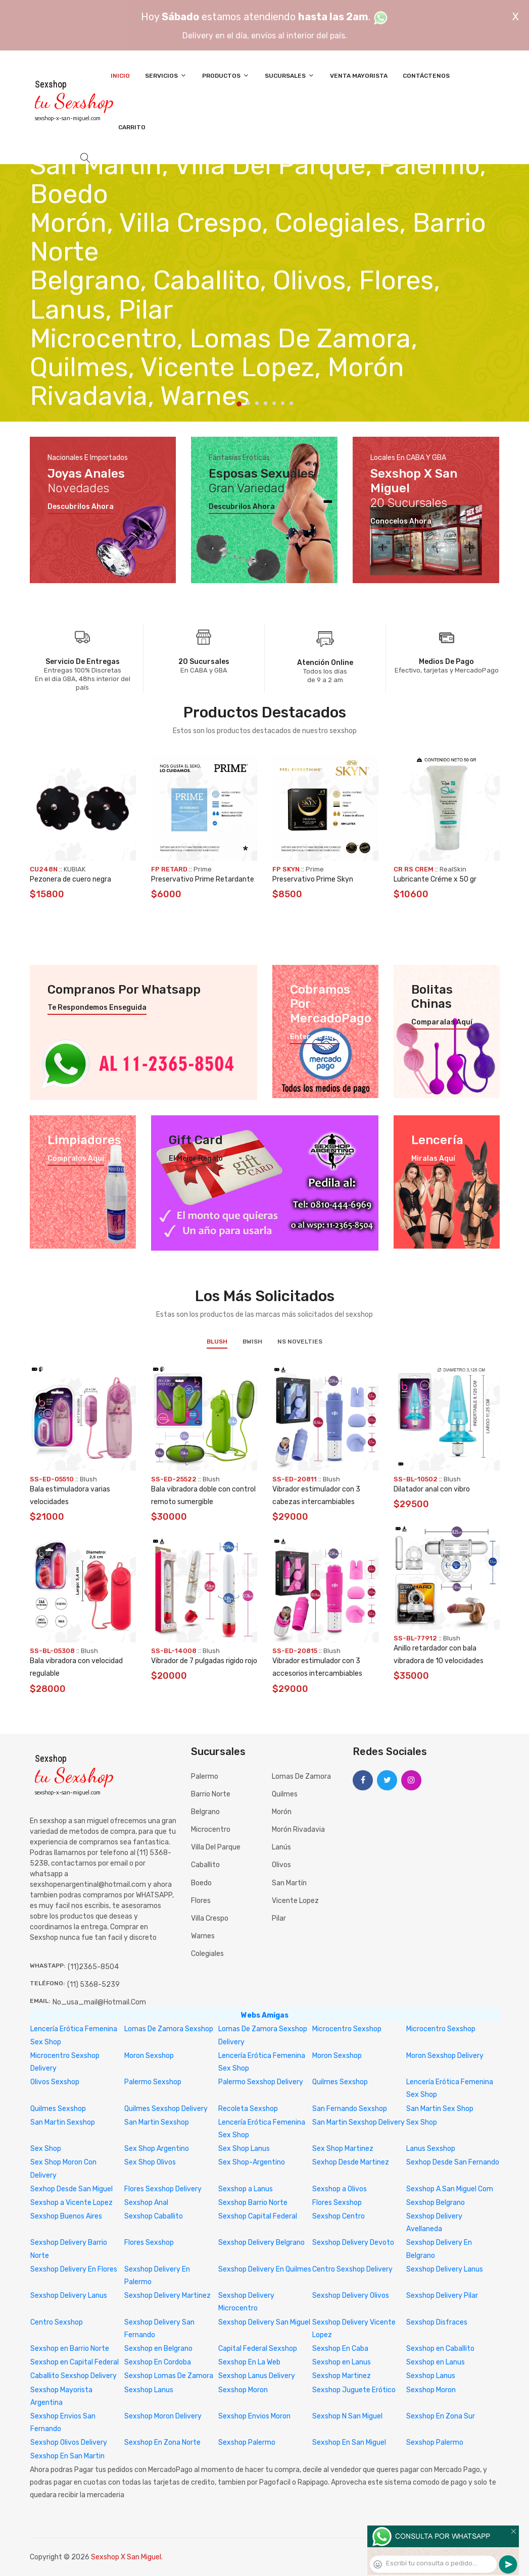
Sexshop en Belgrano (158, 2348)
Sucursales (290, 75)
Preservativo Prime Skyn (312, 879)
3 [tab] (257, 403)
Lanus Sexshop (430, 2148)
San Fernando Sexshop (349, 2108)
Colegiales (207, 1953)
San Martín (289, 1883)
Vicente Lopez (295, 1900)
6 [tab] (282, 403)
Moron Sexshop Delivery (445, 2055)
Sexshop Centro (338, 2216)
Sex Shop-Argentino (251, 2162)
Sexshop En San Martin (67, 2456)
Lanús (281, 1847)
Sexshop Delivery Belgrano (261, 2242)
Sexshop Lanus (430, 2376)
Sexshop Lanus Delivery (256, 2376)
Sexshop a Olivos (339, 2189)
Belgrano (205, 1812)
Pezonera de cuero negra (70, 879)
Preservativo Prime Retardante (202, 879)
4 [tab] (265, 403)
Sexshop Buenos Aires (66, 2216)
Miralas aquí (433, 1158)
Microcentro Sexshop (346, 2029)
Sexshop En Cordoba (157, 2362)
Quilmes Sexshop (340, 2082)
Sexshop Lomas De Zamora (168, 2376)
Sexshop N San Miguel (347, 2416)
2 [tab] (248, 403)
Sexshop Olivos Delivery (68, 2442)
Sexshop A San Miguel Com (449, 2189)
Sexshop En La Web (249, 2362)
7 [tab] (291, 403)
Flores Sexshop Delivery (163, 2189)
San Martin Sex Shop (439, 2108)
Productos (226, 75)
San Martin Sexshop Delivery (358, 2122)
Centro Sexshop (56, 2322)
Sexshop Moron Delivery (163, 2416)
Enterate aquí (315, 1037)
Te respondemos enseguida (97, 1007)
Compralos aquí (75, 1158)
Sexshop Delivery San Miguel (264, 2322)
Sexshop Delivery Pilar (442, 2295)
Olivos (281, 1865)
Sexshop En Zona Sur (440, 2416)
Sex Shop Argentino (156, 2148)
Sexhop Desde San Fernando (452, 2162)
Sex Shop (421, 2122)
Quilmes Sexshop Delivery (166, 2108)
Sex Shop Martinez (342, 2148)
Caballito (205, 1865)
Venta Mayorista (359, 75)
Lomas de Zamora (301, 1776)
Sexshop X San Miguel (126, 2557)
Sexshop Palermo (246, 2442)
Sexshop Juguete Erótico (354, 2390)
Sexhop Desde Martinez (350, 2162)
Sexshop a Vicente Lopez (71, 2202)
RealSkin (453, 869)
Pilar (279, 1918)
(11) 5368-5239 (93, 1984)
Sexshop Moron (243, 2390)
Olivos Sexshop (54, 2082)
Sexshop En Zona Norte (162, 2442)
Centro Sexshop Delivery (352, 2269)
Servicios (166, 75)
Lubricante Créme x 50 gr (435, 879)
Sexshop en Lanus (341, 2362)
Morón (282, 1812)
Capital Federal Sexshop (257, 2348)
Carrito (132, 127)
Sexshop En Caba (340, 2348)
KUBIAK (74, 869)
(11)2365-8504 (93, 1967)
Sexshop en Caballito (440, 2348)
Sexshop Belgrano (435, 2202)
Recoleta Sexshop (248, 2108)
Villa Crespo (209, 1918)
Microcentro (210, 1829)
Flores (201, 1900)
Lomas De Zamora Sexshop (168, 2029)
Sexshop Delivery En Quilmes (264, 2269)
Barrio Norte (210, 1794)
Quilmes (285, 1794)
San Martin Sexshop (62, 2122)
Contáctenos (426, 75)
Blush (217, 1341)
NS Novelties (299, 1341)
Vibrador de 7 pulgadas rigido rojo (204, 1661)
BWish (252, 1341)
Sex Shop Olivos (150, 2162)
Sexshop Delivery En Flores (73, 2269)
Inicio (120, 75)
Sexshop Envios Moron (254, 2416)
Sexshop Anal (146, 2202)
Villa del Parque (216, 1847)
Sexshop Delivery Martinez (167, 2295)
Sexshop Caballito (153, 2216)
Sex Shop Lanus (244, 2148)
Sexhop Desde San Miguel (71, 2189)
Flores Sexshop (337, 2202)
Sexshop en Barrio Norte (69, 2348)
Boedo (201, 1883)
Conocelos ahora (400, 521)
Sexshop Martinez (341, 2376)
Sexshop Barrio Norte (252, 2202)
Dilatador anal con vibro (432, 1489)
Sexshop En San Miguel (349, 2442)
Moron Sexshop (149, 2055)
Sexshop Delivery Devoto (353, 2242)
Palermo (204, 1776)
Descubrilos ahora (80, 506)
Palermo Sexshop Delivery (260, 2082)
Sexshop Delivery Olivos (350, 2295)
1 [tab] (239, 403)
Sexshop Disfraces (436, 2322)
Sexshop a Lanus (245, 2189)
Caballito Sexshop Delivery (73, 2376)
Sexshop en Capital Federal (74, 2362)
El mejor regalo (196, 1158)
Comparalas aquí (441, 1022)
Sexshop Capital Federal (257, 2216)
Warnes (203, 1936)
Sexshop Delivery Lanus (444, 2269)
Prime (203, 869)
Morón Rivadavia (298, 1829)
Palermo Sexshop (152, 2082)
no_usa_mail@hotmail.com (99, 2002)
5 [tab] (274, 403)
